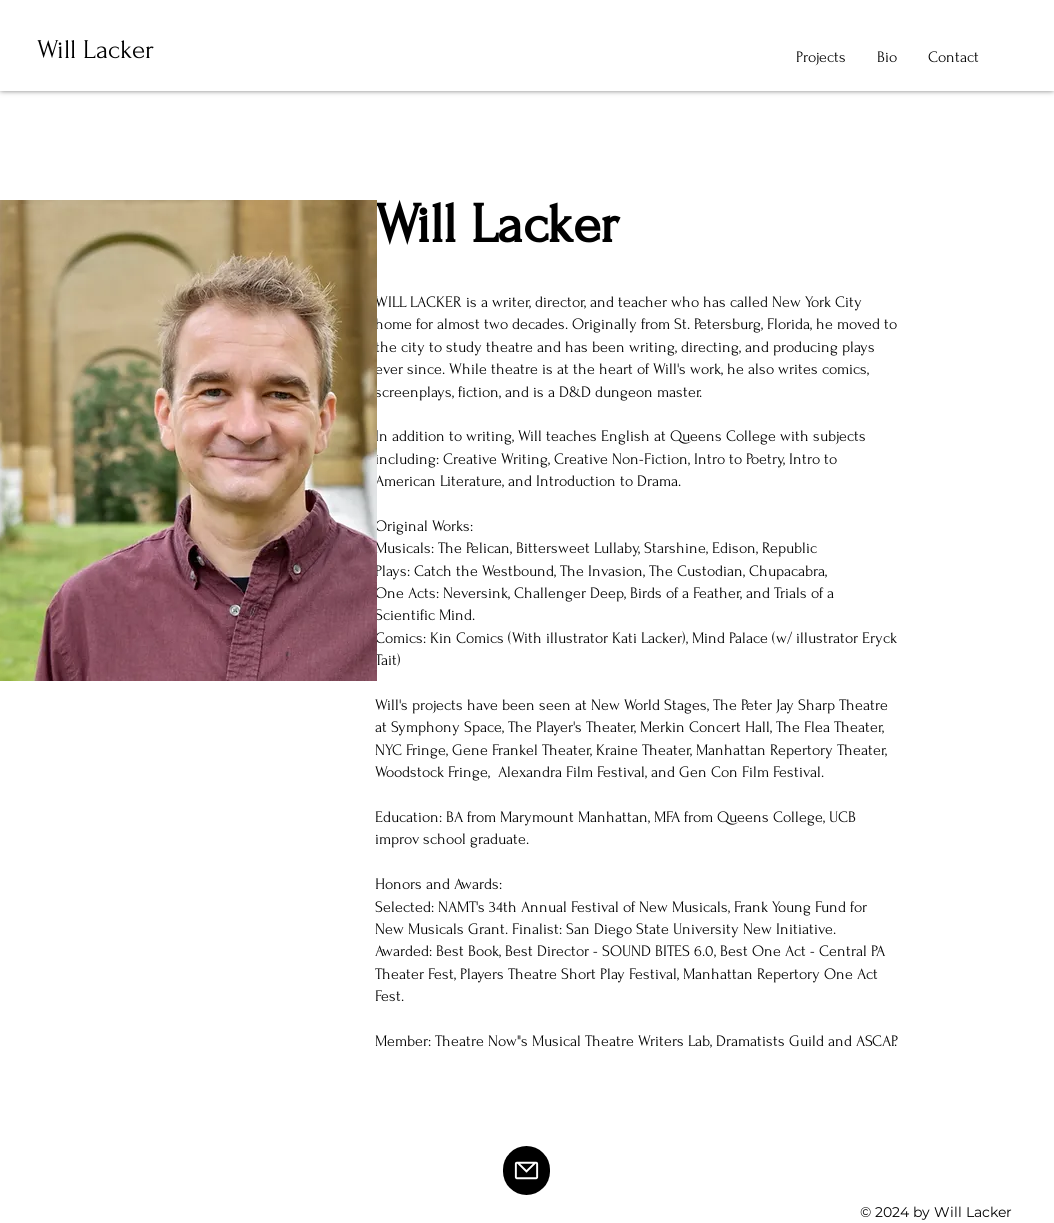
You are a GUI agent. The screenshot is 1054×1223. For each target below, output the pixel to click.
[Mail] (526, 1170)
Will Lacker (95, 50)
